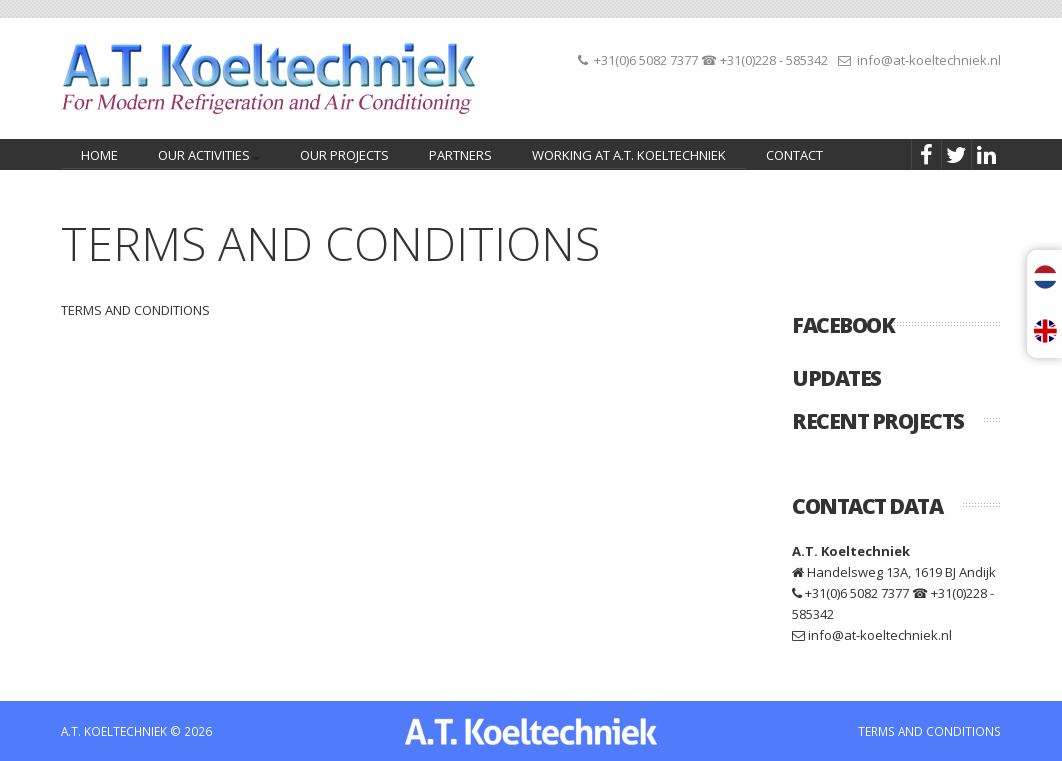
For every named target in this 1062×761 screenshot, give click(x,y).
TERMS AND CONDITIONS (929, 731)
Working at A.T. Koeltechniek (629, 155)
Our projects (344, 155)
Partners (460, 155)
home (99, 155)
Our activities (205, 157)
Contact (794, 155)
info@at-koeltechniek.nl (929, 60)
